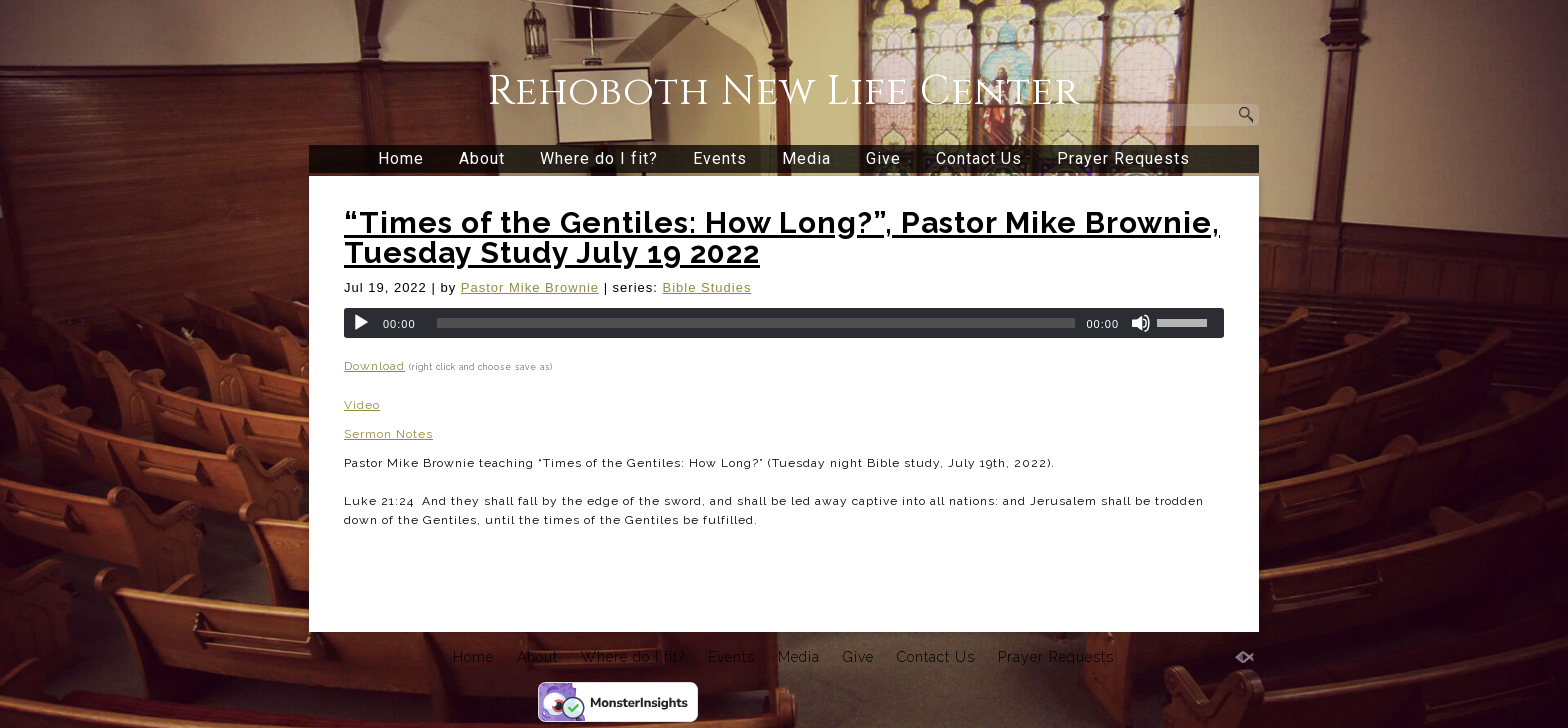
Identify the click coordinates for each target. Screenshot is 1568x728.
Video (362, 405)
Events (720, 158)
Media (806, 158)
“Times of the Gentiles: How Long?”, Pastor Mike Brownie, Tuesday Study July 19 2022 (782, 237)
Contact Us (979, 158)
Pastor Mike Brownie (530, 287)
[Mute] (1141, 323)
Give (883, 158)
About (482, 158)
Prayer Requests (1123, 158)
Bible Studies (707, 287)
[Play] (361, 323)
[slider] (756, 323)
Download (374, 366)
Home (401, 158)
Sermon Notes (388, 434)
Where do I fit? (599, 158)
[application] (784, 323)
